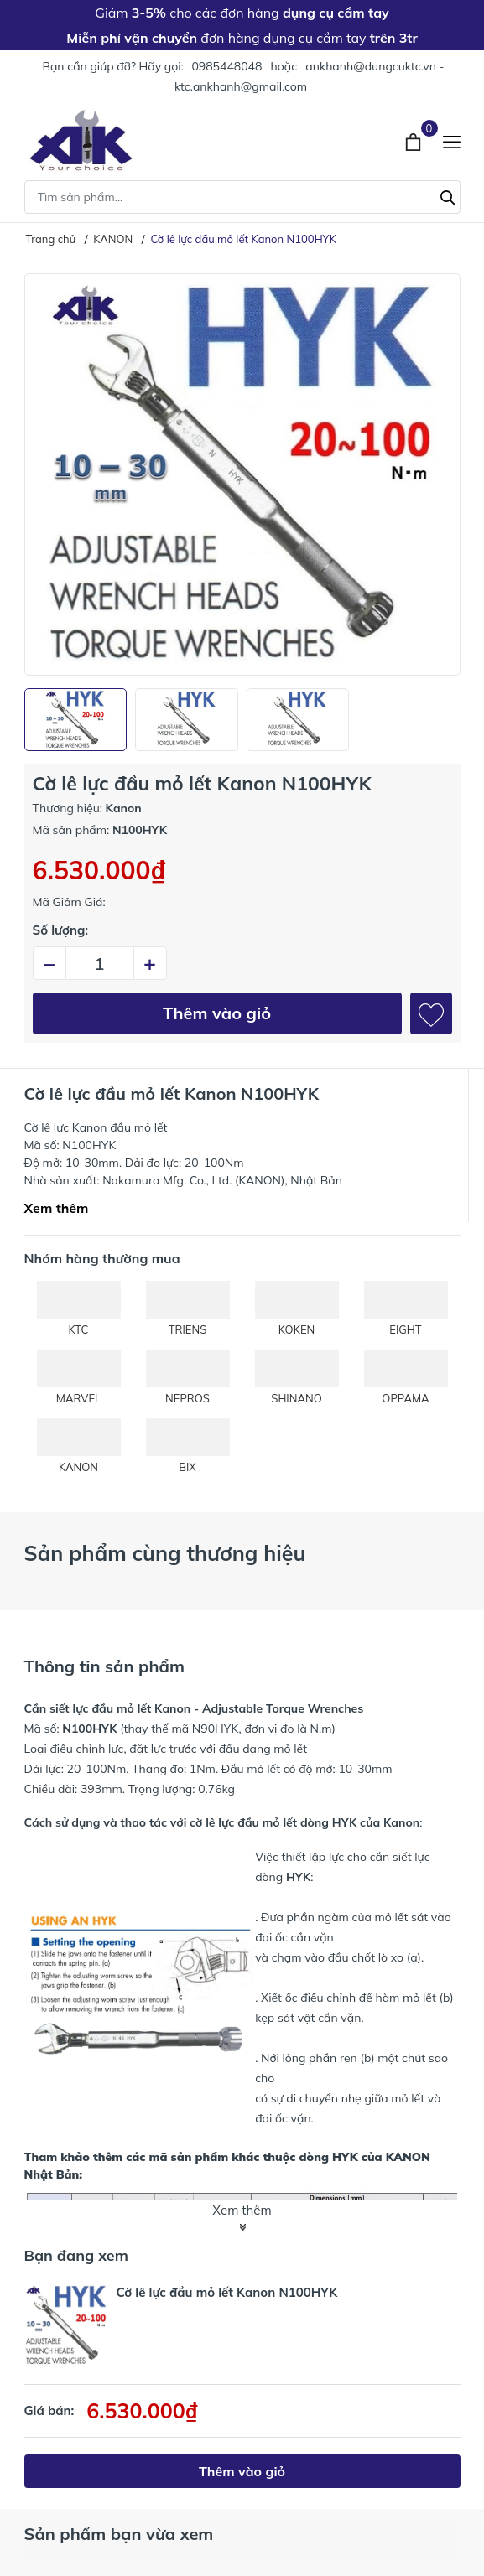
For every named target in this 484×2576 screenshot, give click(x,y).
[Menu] (452, 140)
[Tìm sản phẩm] (242, 197)
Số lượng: (61, 930)
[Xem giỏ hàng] (414, 140)
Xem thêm (56, 1208)
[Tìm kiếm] (448, 195)
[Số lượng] (99, 963)
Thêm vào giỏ (217, 1013)
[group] (242, 474)
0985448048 (226, 66)
